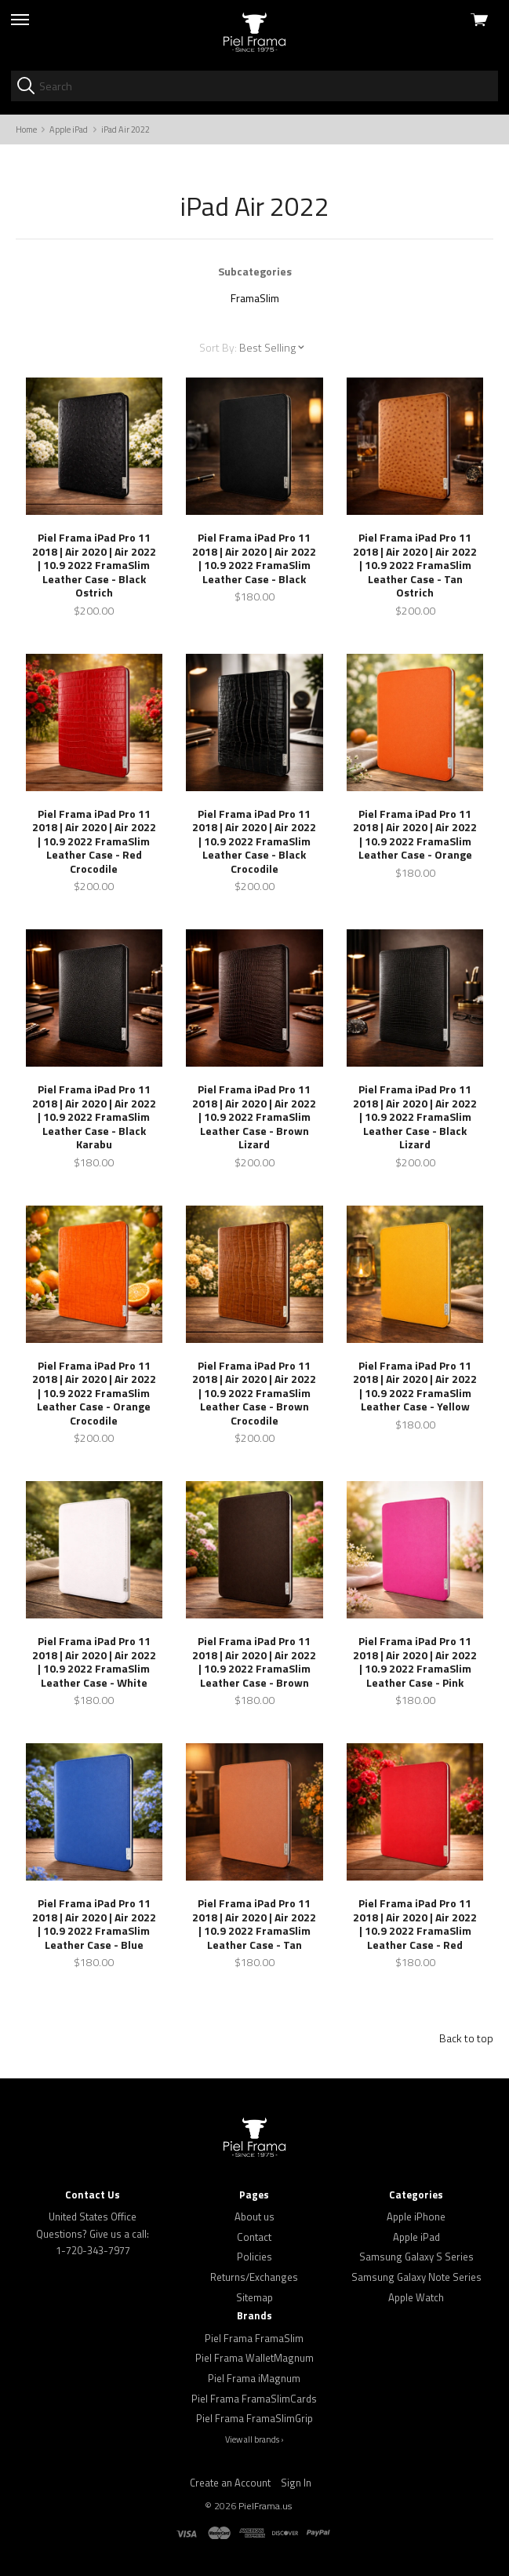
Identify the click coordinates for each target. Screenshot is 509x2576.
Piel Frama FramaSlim (254, 2338)
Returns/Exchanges (254, 2277)
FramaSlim (255, 298)
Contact (254, 2237)
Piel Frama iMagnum (254, 2378)
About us (254, 2216)
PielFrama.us (265, 2505)
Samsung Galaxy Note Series (416, 2277)
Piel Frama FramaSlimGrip (254, 2418)
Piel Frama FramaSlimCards (254, 2398)
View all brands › (254, 2439)
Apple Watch (416, 2297)
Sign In (296, 2482)
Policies (254, 2256)
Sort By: (218, 347)
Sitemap (254, 2297)
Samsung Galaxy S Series (416, 2256)
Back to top (466, 2038)
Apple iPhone (416, 2216)
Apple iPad (416, 2237)
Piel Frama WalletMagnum (254, 2358)
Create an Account (230, 2482)
